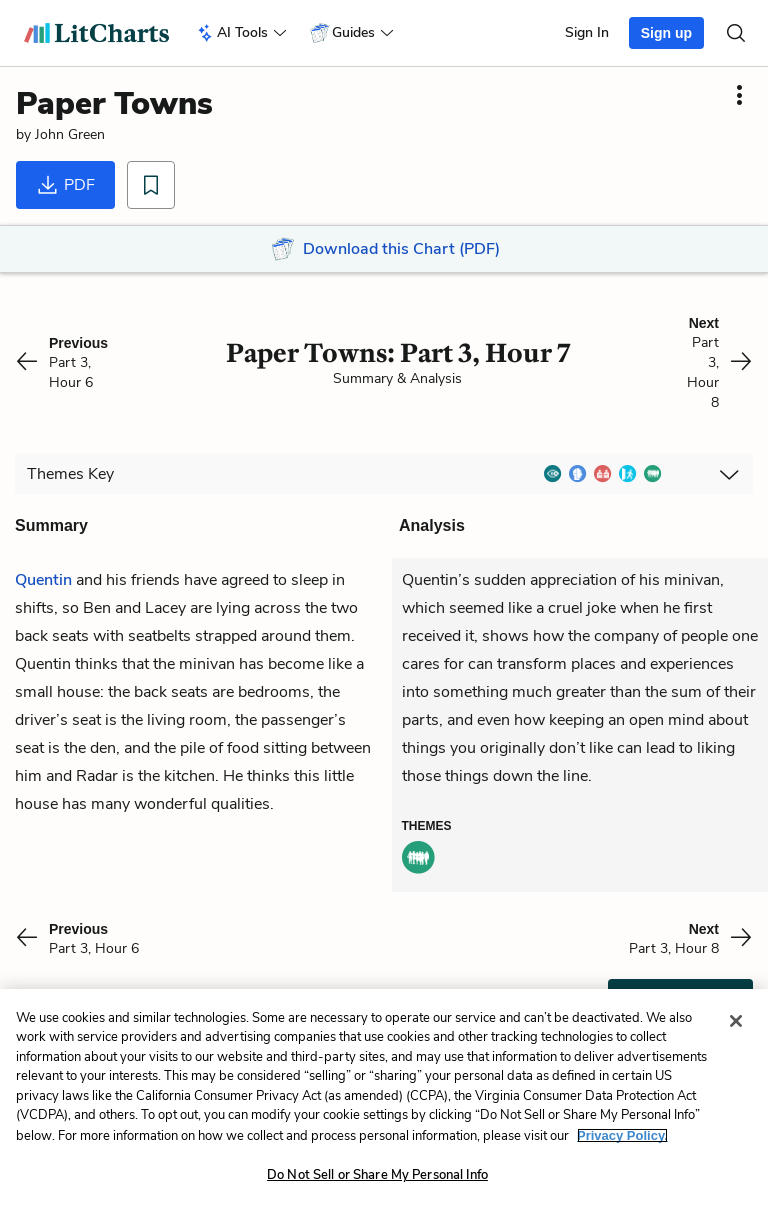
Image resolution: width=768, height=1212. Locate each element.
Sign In (587, 32)
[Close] (736, 1021)
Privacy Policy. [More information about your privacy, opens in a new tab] (622, 1135)
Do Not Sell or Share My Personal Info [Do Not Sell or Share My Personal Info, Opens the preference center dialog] (377, 1175)
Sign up (666, 33)
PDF (65, 185)
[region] (384, 1100)
